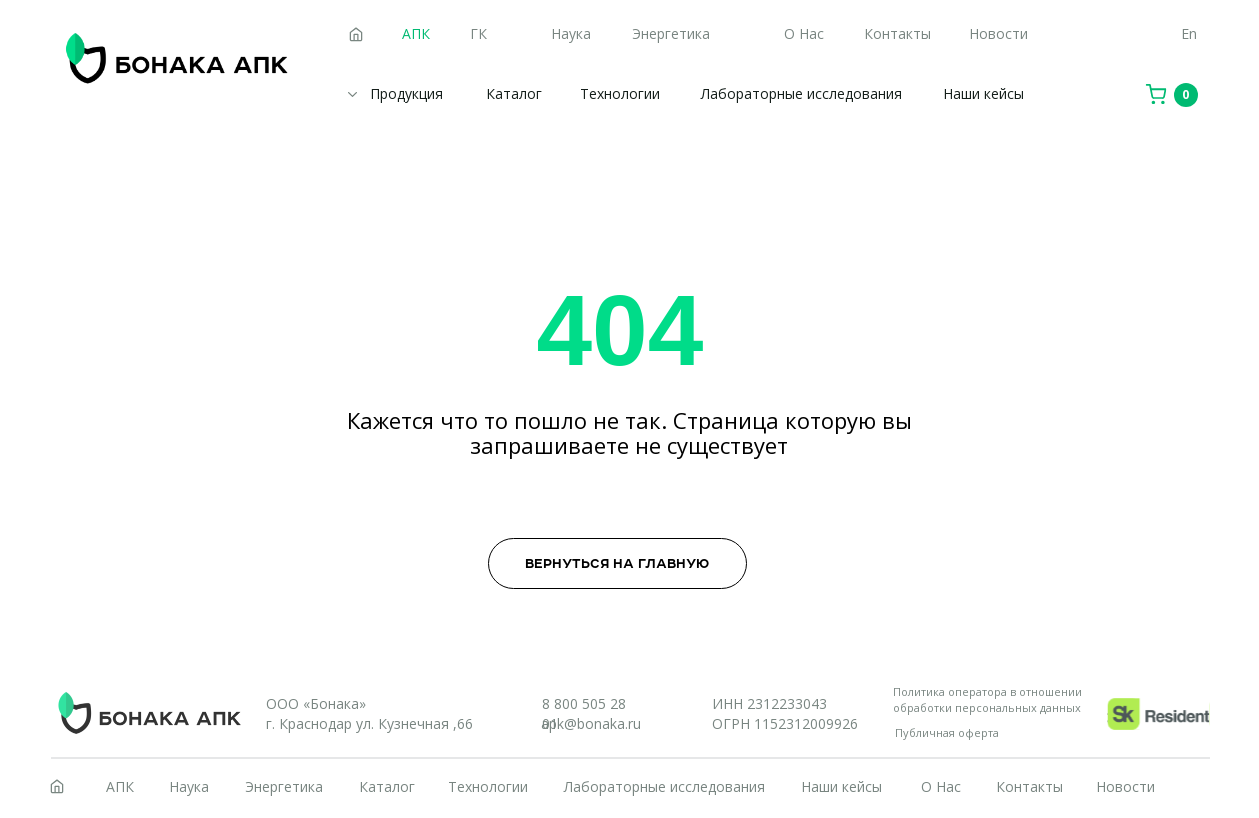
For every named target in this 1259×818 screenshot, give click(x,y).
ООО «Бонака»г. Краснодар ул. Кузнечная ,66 (369, 713)
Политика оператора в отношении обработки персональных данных (987, 699)
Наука (571, 33)
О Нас (804, 33)
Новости (998, 33)
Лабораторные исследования (801, 93)
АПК (120, 786)
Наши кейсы (983, 93)
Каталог (514, 93)
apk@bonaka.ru (591, 723)
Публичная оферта (947, 732)
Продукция (406, 93)
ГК (478, 33)
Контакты (897, 33)
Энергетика (671, 33)
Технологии (620, 93)
